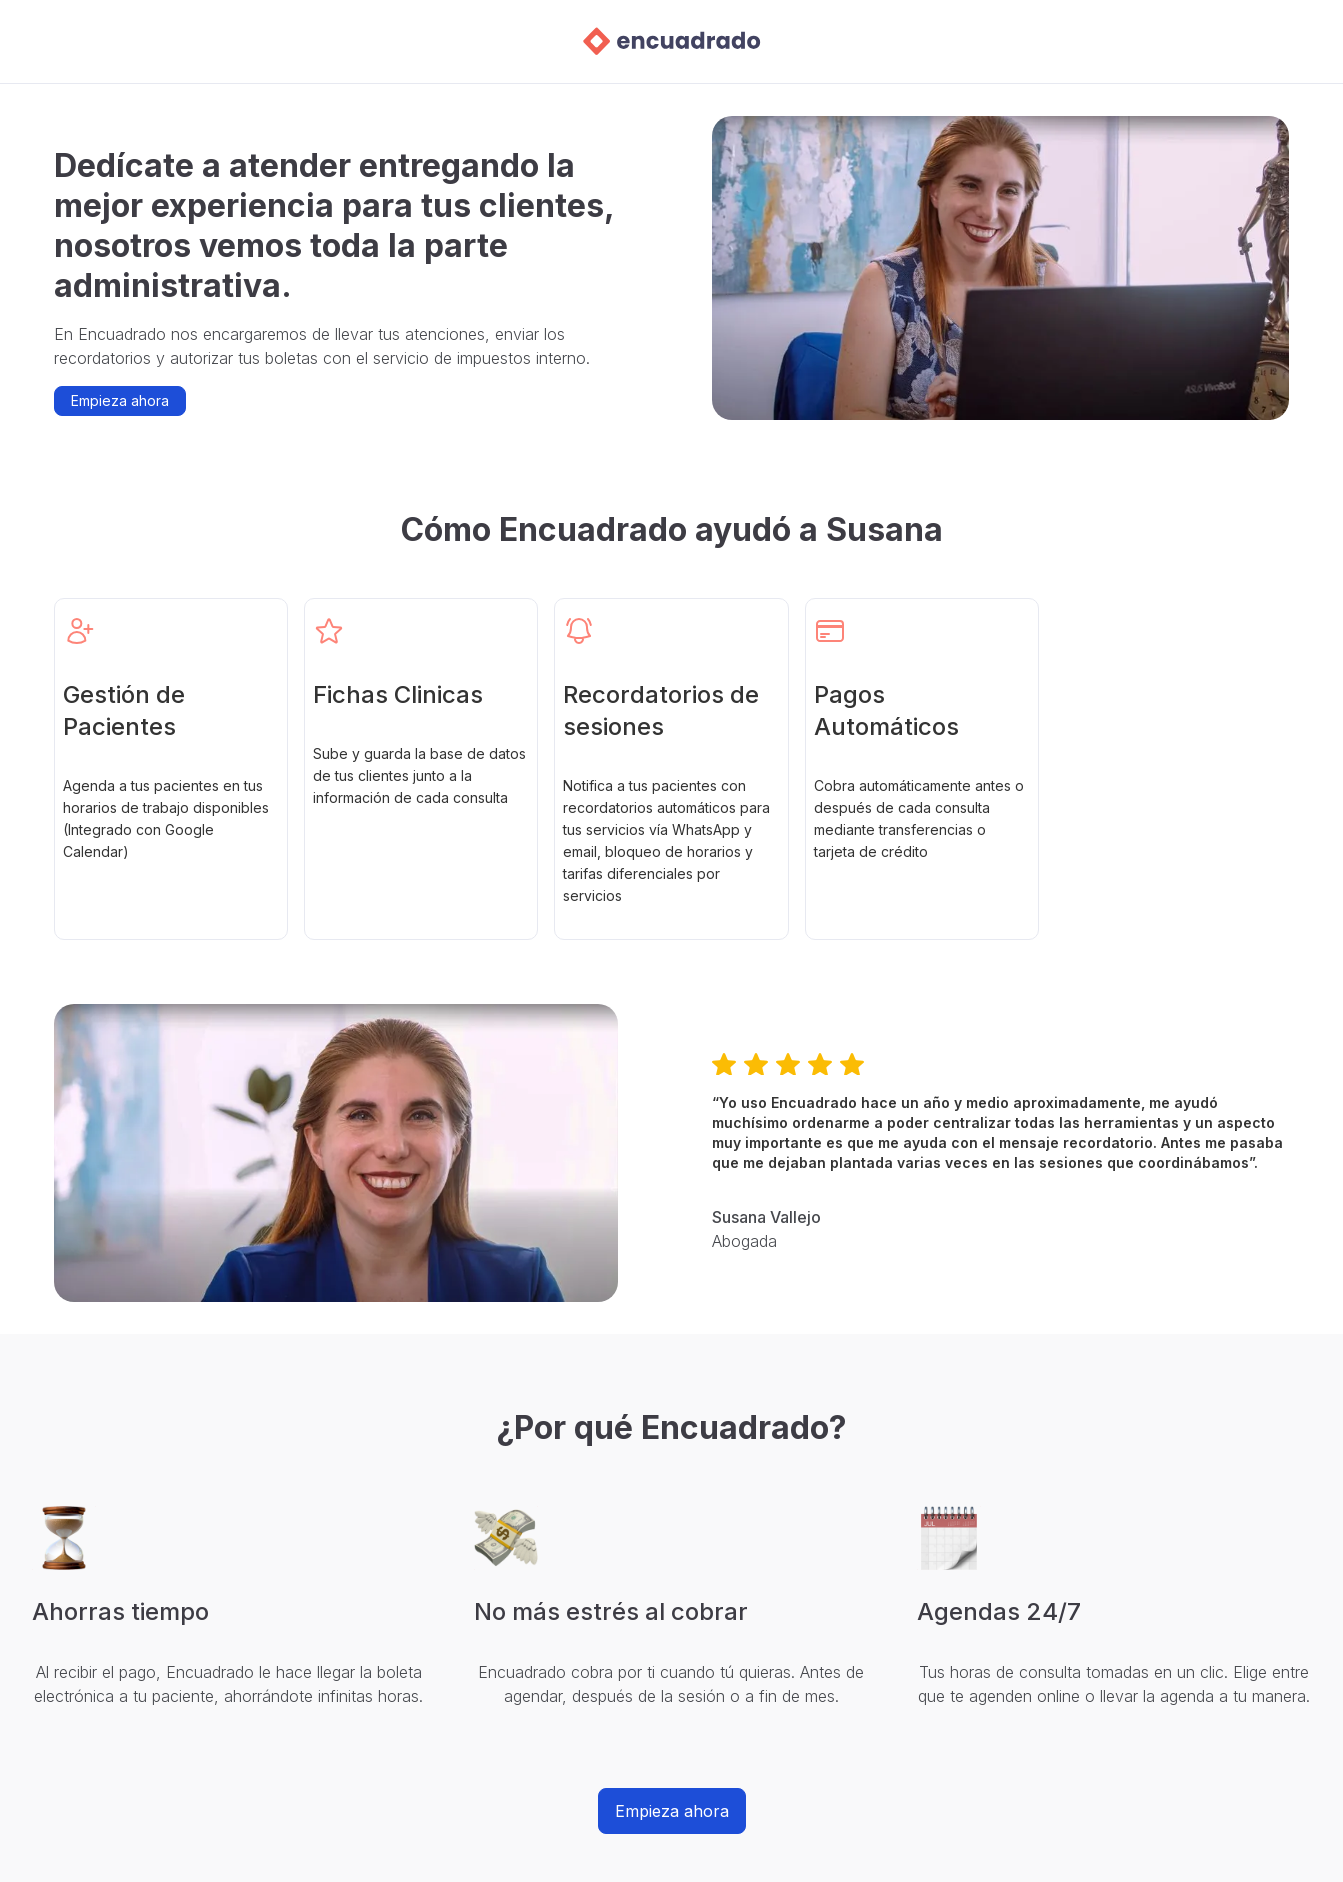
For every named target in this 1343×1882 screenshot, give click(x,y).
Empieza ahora (120, 400)
